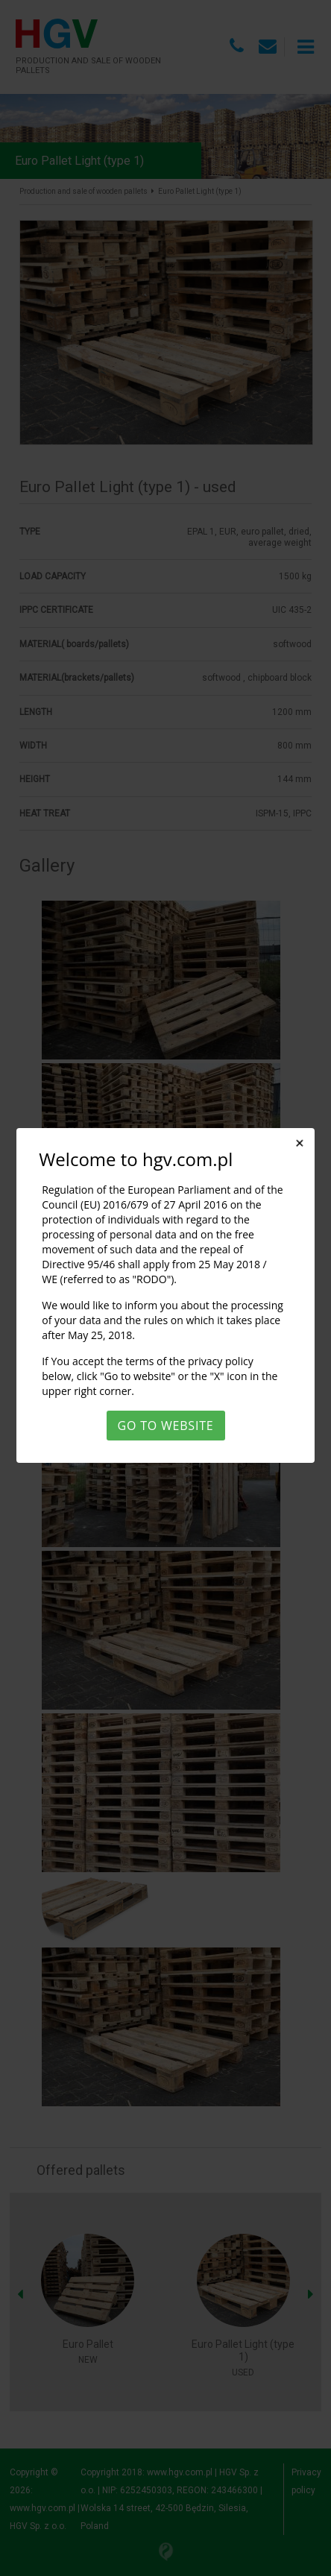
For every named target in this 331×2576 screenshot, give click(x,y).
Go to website (166, 1425)
